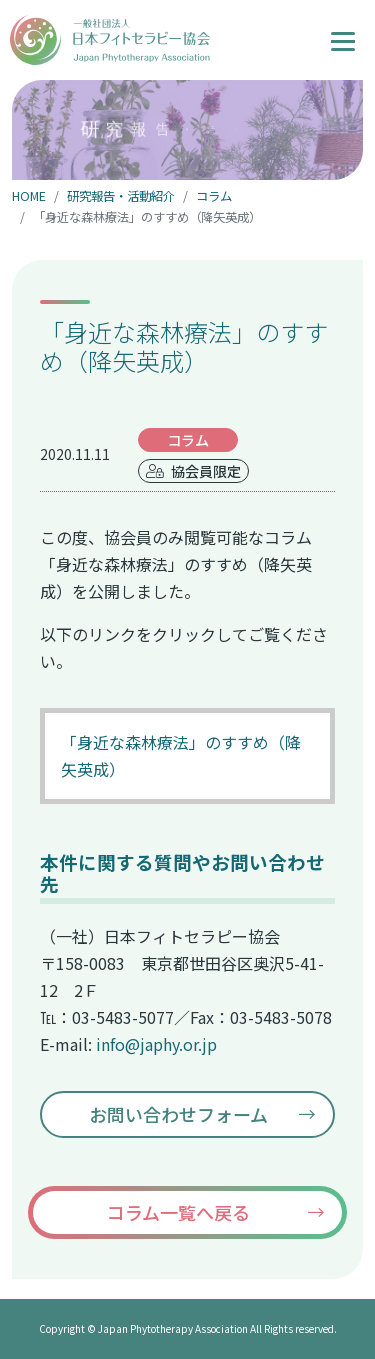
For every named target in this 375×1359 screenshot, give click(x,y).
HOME (29, 196)
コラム (214, 196)
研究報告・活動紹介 (121, 196)
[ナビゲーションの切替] (343, 39)
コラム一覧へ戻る (178, 1212)
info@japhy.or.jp (156, 1044)
